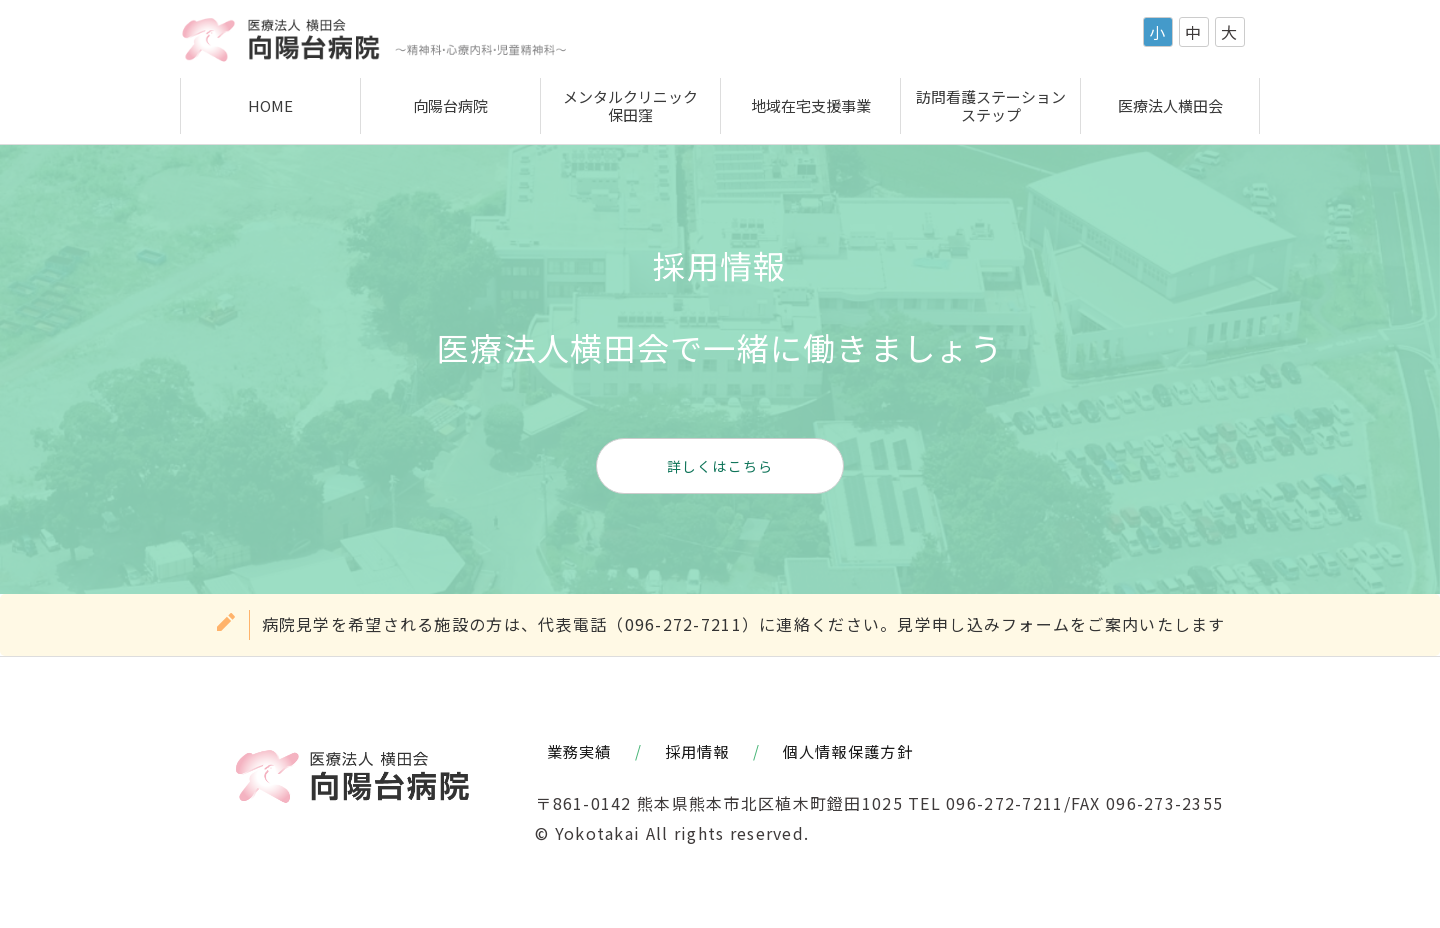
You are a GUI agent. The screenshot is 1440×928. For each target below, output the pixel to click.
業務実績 (579, 751)
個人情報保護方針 (848, 751)
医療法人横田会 (1170, 105)
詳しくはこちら (720, 466)
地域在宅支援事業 (811, 105)
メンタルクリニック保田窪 (630, 105)
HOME (270, 105)
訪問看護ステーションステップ (991, 105)
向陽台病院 (450, 105)
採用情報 (697, 751)
